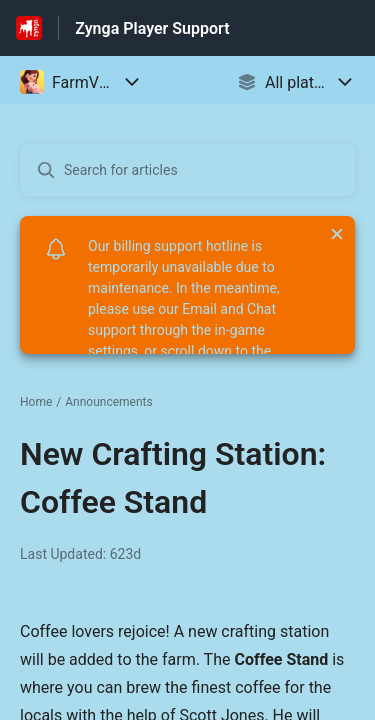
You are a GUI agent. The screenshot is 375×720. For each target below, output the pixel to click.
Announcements (108, 402)
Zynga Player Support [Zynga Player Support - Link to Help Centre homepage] (152, 28)
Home (36, 402)
